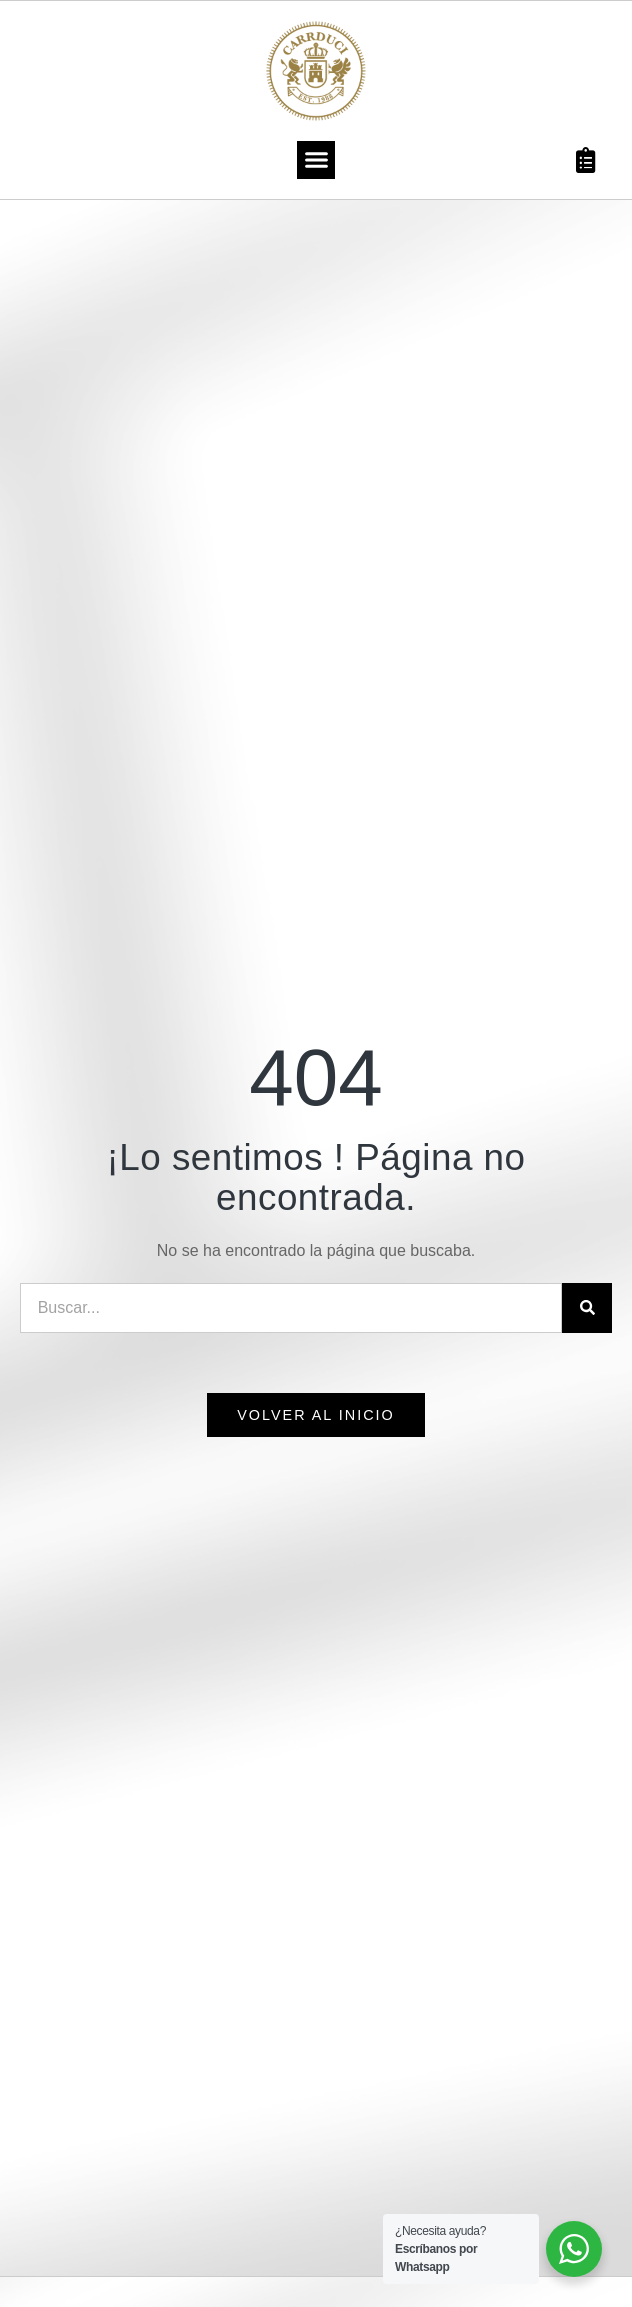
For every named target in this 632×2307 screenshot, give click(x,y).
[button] (316, 160)
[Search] (587, 1308)
